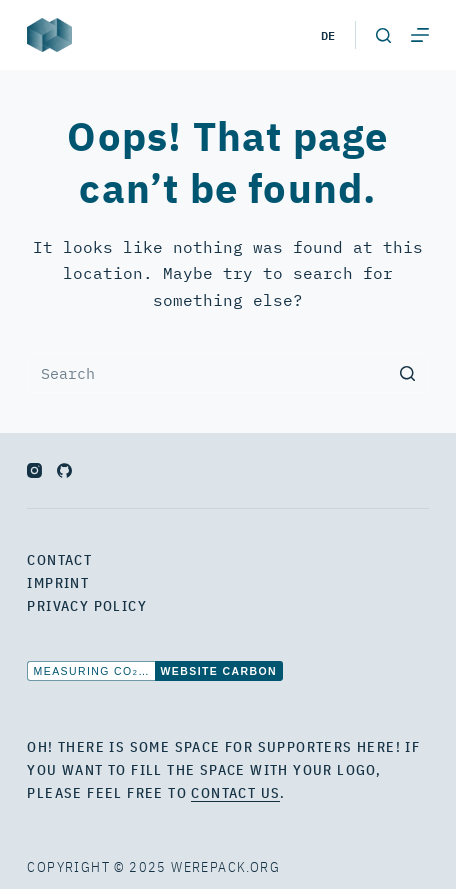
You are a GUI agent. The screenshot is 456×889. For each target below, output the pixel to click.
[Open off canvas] (420, 35)
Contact (59, 560)
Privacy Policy (87, 606)
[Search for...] (228, 373)
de (328, 34)
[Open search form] (383, 35)
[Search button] (408, 373)
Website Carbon (219, 671)
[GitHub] (64, 470)
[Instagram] (34, 470)
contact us (235, 793)
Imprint (58, 583)
